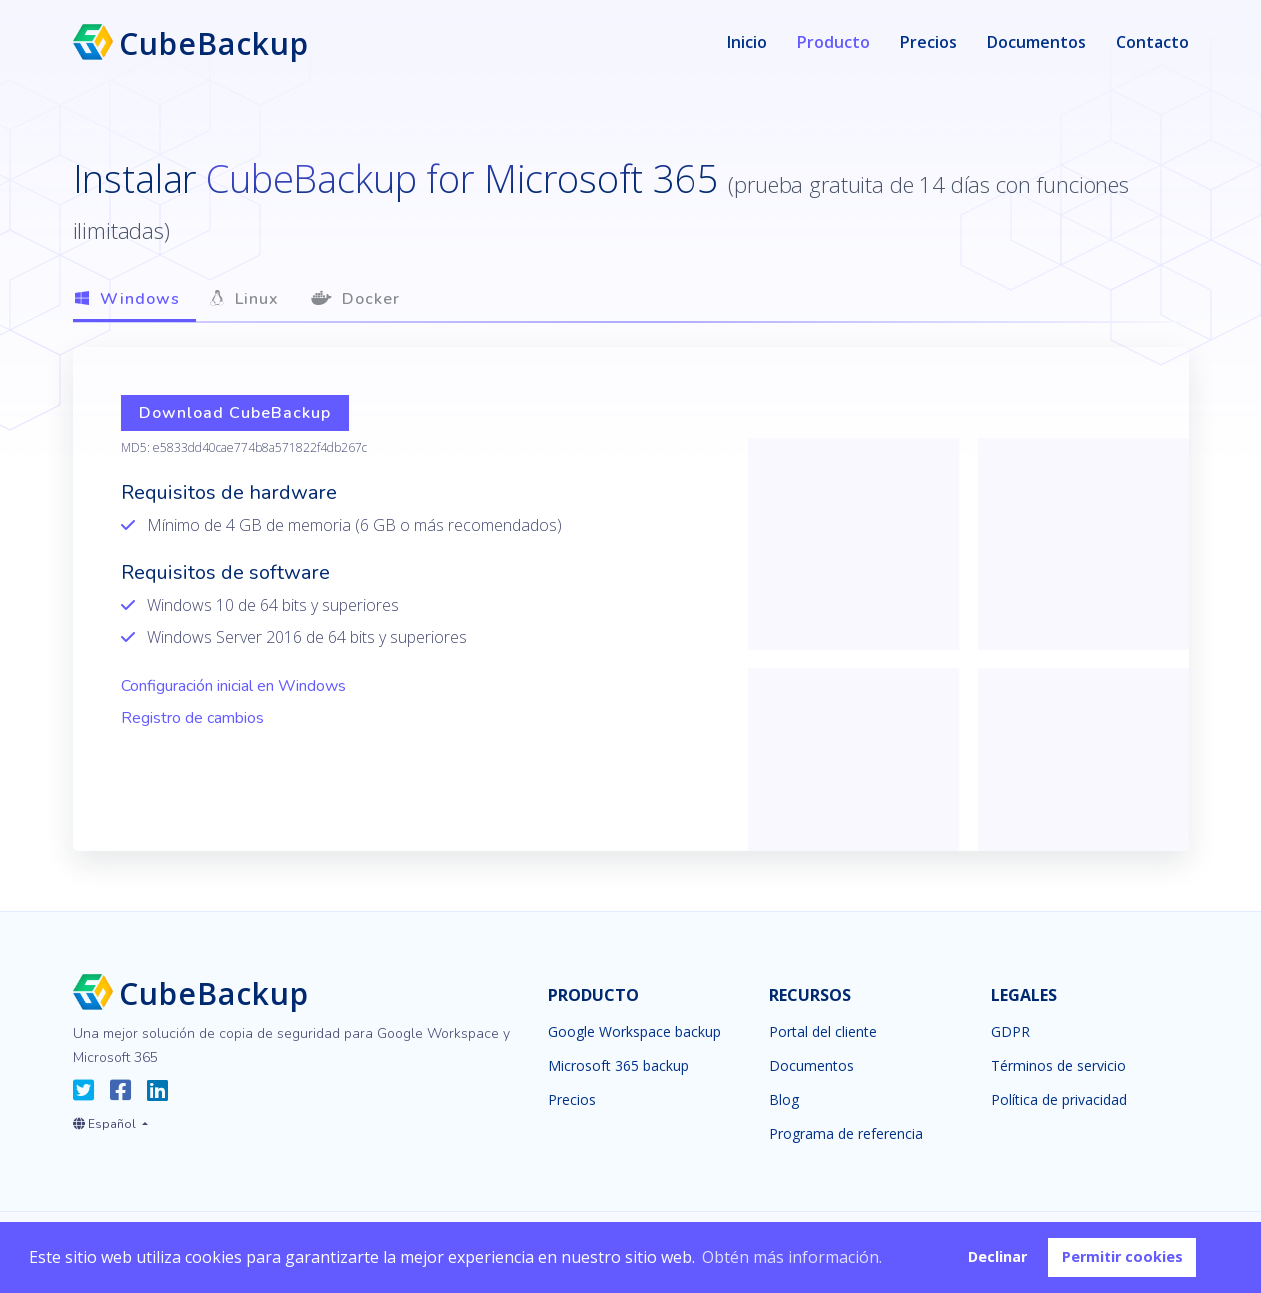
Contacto (1152, 42)
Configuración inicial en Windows (233, 686)
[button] (110, 1120)
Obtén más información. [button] (792, 1257)
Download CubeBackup (235, 413)
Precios (928, 42)
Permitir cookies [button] (1122, 1256)
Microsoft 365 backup (618, 1066)
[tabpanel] (631, 599)
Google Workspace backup (634, 1032)
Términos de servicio (1058, 1066)
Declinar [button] (997, 1256)
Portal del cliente (823, 1032)
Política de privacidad (1059, 1100)
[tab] (134, 300)
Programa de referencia (846, 1134)
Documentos (1036, 42)
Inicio (747, 42)
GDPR (1010, 1032)
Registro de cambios (192, 718)
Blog (784, 1100)
